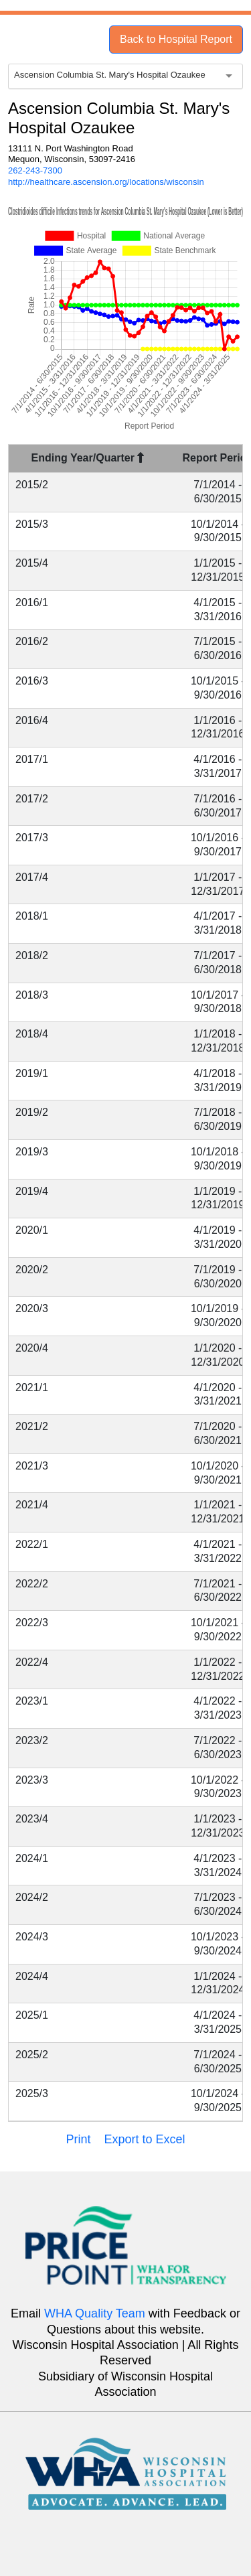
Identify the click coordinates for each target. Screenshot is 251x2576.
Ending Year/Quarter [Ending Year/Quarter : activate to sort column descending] (88, 457)
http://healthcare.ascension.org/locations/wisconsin (106, 182)
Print (78, 2139)
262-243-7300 (35, 170)
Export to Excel (144, 2139)
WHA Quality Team (94, 2313)
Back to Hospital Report (176, 39)
